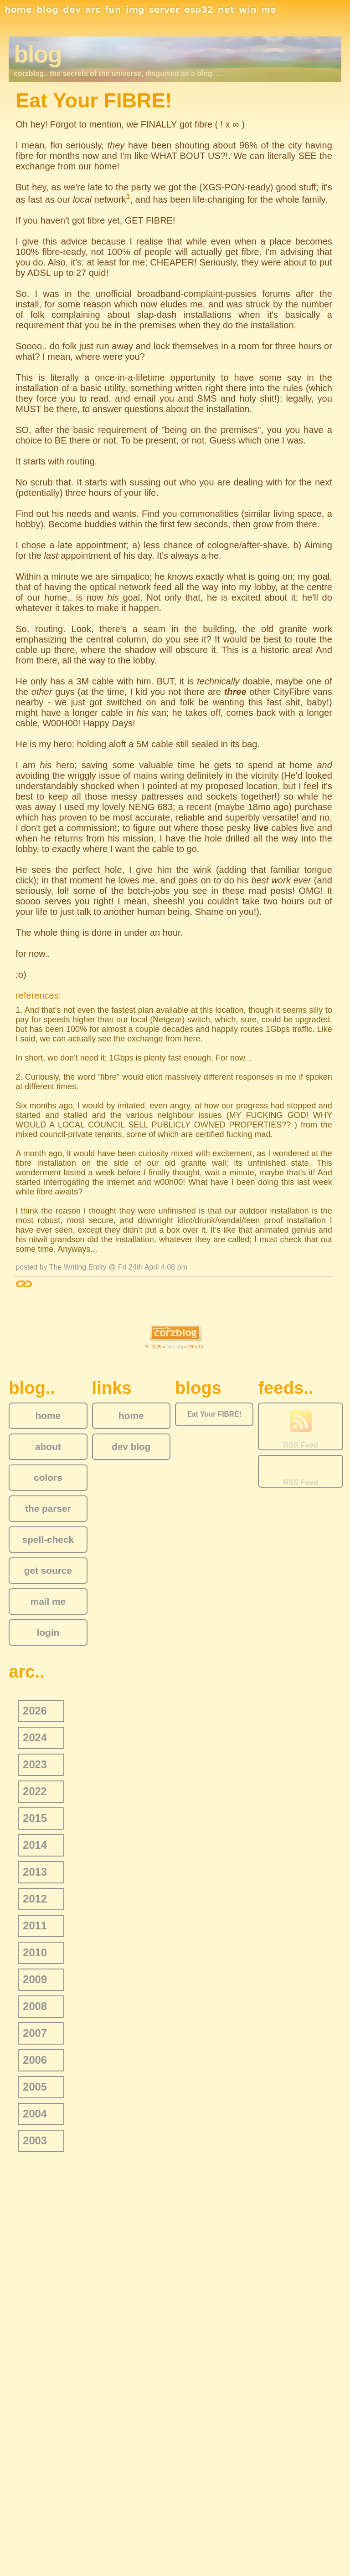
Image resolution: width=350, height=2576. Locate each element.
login (48, 1632)
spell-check (48, 1539)
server (164, 10)
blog (47, 10)
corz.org (174, 1346)
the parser (48, 1508)
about (48, 1446)
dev (72, 10)
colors (48, 1477)
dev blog (131, 1446)
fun (113, 10)
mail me (48, 1601)
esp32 (198, 10)
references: (38, 995)
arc (92, 10)
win (248, 10)
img (135, 10)
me (268, 10)
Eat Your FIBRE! (214, 1414)
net (226, 10)
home (18, 10)
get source (48, 1570)
